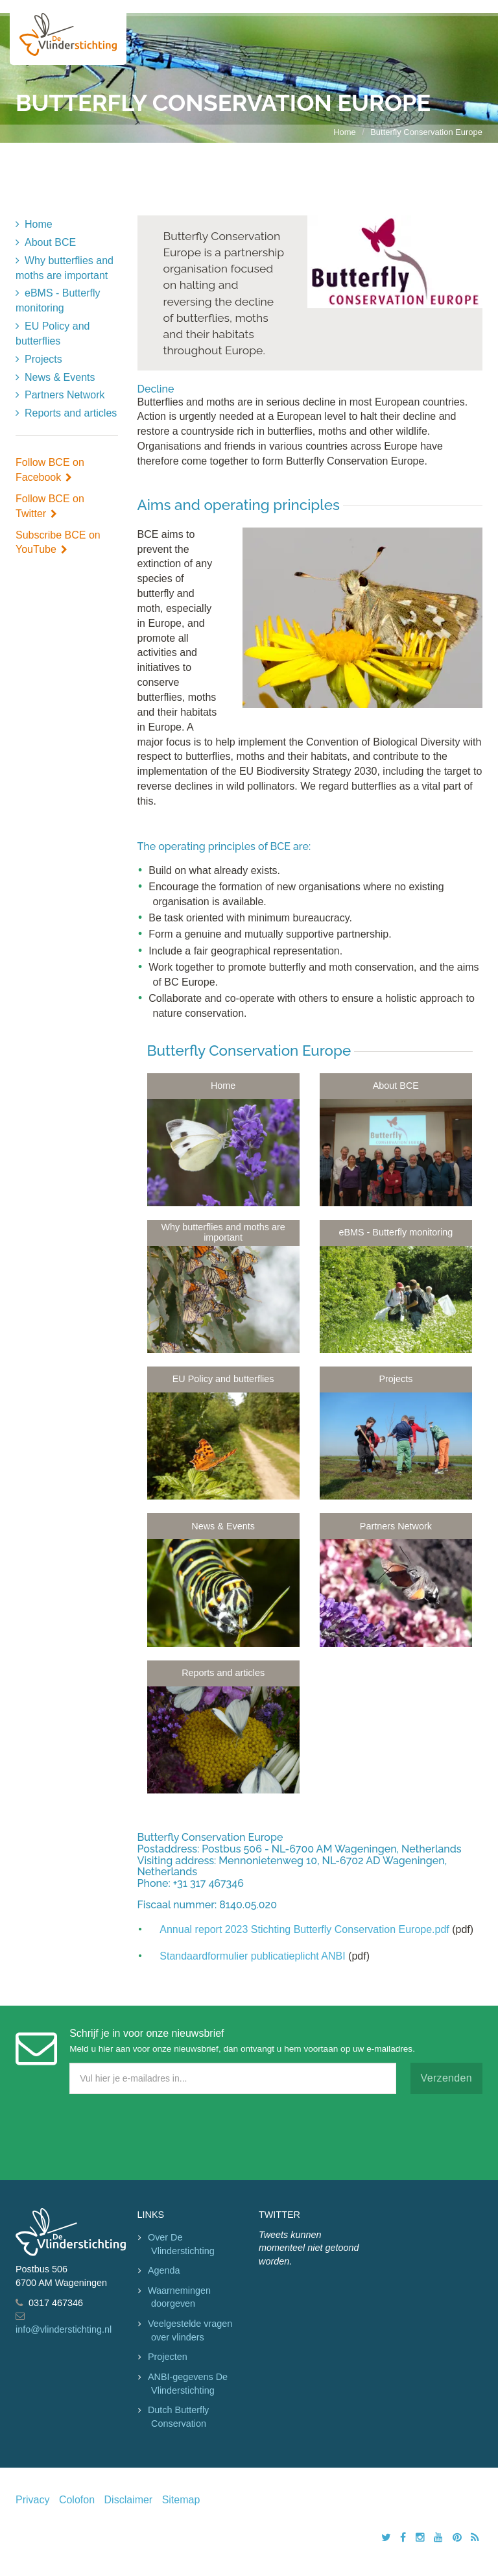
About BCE (50, 242)
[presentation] (114, 2134)
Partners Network (65, 394)
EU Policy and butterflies (53, 333)
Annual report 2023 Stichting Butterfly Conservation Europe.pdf (304, 1929)
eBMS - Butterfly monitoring (58, 300)
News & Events (60, 377)
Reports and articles (71, 413)
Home (344, 132)
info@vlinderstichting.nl (64, 2329)
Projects (43, 359)
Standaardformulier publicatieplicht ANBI (252, 1956)
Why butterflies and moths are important (64, 268)
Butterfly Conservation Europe (426, 132)
